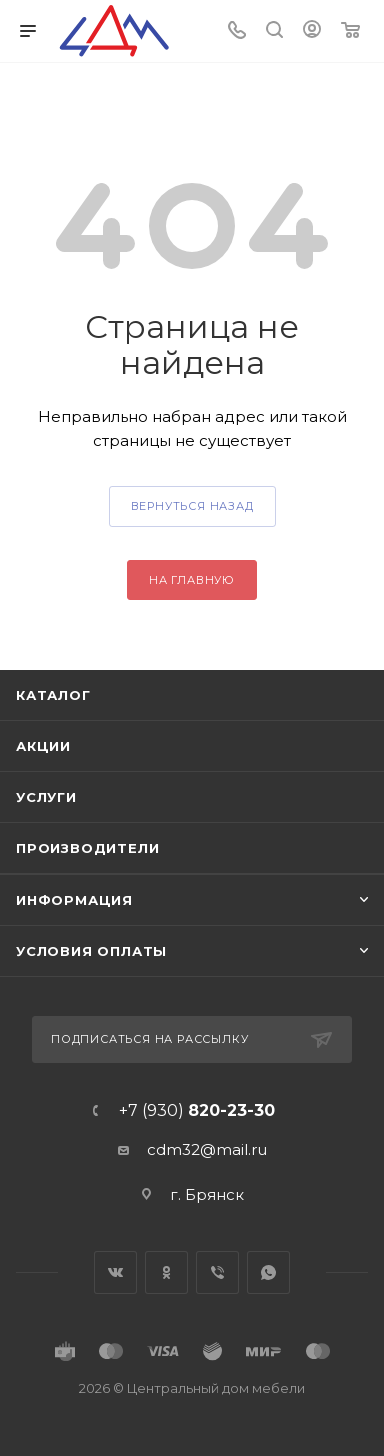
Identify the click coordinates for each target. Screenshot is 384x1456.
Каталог (53, 695)
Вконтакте (115, 1272)
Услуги (46, 797)
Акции (43, 746)
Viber (217, 1272)
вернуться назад (192, 506)
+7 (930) (197, 1111)
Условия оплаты (91, 951)
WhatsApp (268, 1272)
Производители (87, 848)
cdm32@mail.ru (207, 1149)
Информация (74, 900)
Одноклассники (166, 1272)
